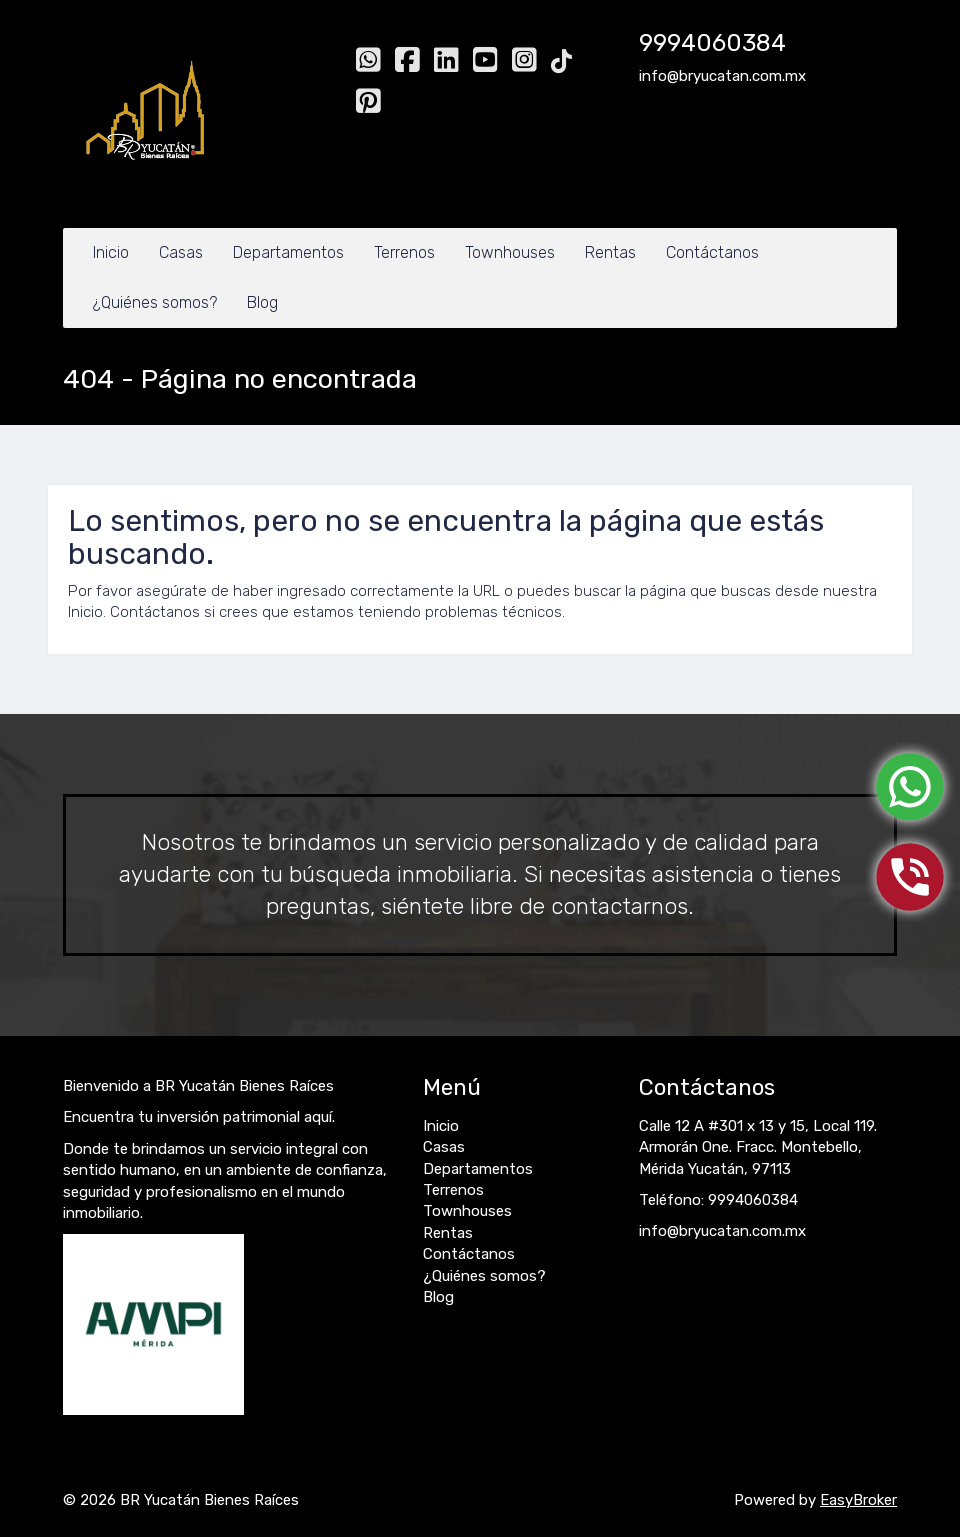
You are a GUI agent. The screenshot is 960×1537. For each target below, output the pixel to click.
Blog (262, 302)
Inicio (111, 252)
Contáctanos (712, 252)
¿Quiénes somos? (155, 302)
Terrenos (404, 252)
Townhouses (510, 252)
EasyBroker (858, 1500)
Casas (181, 252)
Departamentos (288, 252)
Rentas (610, 252)
